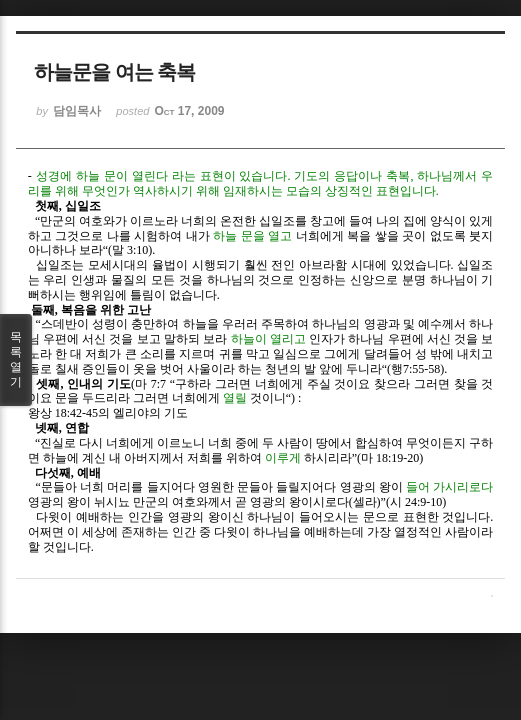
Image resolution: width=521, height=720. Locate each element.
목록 (16, 360)
